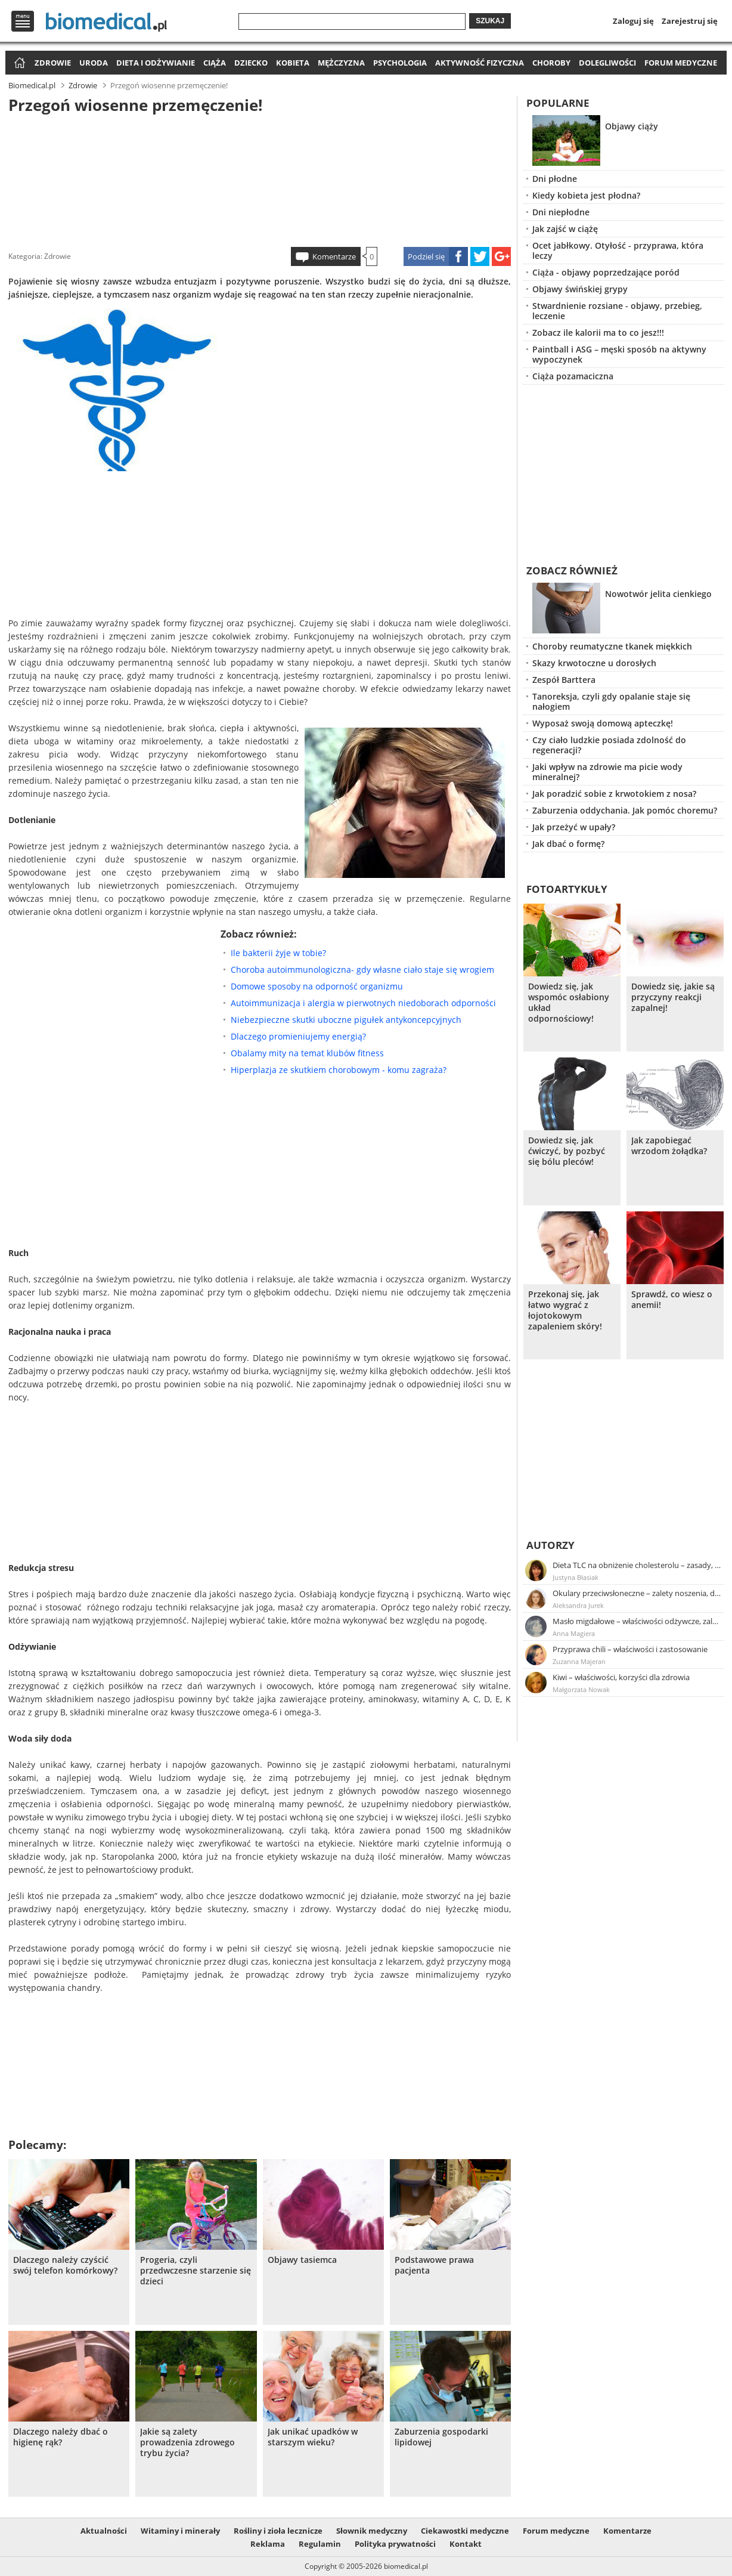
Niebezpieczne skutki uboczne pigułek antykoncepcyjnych (346, 1019)
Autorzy (550, 1545)
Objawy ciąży (631, 126)
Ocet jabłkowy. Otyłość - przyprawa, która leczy (617, 250)
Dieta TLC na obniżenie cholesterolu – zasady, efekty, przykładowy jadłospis (637, 1565)
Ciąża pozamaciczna (572, 376)
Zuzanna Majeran (579, 1661)
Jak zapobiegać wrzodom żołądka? (669, 1145)
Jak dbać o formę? (568, 843)
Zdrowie (53, 62)
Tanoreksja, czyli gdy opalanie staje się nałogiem (611, 701)
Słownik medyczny (371, 2530)
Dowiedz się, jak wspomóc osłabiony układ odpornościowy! (568, 1002)
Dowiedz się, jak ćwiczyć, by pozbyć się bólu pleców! (566, 1151)
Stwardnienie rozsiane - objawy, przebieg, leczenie (617, 310)
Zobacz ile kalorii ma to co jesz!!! (598, 332)
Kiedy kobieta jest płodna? (586, 195)
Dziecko (251, 62)
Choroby (551, 62)
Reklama (267, 2543)
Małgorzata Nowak (581, 1689)
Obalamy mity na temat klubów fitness (307, 1053)
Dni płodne (554, 178)
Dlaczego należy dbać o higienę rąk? (60, 2437)
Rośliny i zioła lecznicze (278, 2530)
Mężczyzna (341, 62)
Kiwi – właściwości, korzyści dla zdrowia (621, 1677)
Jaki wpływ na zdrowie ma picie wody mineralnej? (607, 772)
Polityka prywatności (395, 2543)
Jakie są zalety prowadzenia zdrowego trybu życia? (187, 2442)
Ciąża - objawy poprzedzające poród (606, 272)
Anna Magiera (574, 1633)
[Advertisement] (259, 178)
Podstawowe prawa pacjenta (434, 2265)
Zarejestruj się (690, 21)
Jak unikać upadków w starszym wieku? (313, 2437)
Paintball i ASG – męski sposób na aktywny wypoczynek (619, 354)
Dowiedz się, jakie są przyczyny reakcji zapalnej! (673, 997)
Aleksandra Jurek (578, 1605)
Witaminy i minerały (180, 2530)
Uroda (93, 62)
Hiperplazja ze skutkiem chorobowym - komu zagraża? (338, 1069)
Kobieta (292, 62)
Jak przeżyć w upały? (573, 827)
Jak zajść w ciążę (565, 228)
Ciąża (214, 62)
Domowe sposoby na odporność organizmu (317, 986)
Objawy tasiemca (302, 2260)
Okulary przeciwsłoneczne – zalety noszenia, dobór (637, 1593)
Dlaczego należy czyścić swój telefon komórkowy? (65, 2265)
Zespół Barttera (563, 679)
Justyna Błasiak (575, 1577)
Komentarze (334, 256)
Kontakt (465, 2543)
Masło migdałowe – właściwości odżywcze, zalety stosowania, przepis (637, 1621)
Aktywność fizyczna (479, 62)
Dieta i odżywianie (155, 62)
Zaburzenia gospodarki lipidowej (441, 2437)
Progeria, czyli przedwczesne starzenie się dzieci (195, 2271)
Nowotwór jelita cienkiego (658, 593)
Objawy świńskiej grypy (580, 289)
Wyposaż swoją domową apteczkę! (602, 723)
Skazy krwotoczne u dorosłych (594, 663)
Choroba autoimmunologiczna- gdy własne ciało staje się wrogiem (362, 969)
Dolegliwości (607, 62)
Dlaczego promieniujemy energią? (298, 1036)
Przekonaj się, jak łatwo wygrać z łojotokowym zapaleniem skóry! (565, 1310)
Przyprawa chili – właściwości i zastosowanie (630, 1649)
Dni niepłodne (561, 212)
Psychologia (400, 62)
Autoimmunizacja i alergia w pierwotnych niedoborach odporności (363, 1003)
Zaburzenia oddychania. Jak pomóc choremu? (624, 810)
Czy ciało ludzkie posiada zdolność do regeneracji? (609, 745)
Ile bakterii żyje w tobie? (278, 952)
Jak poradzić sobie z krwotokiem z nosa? (614, 793)
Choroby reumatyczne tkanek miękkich (612, 646)
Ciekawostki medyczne (465, 2530)
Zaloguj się (633, 21)
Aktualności (103, 2530)
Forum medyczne (680, 62)
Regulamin (320, 2543)
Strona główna (18, 63)
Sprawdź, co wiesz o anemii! (671, 1299)
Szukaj (490, 21)
